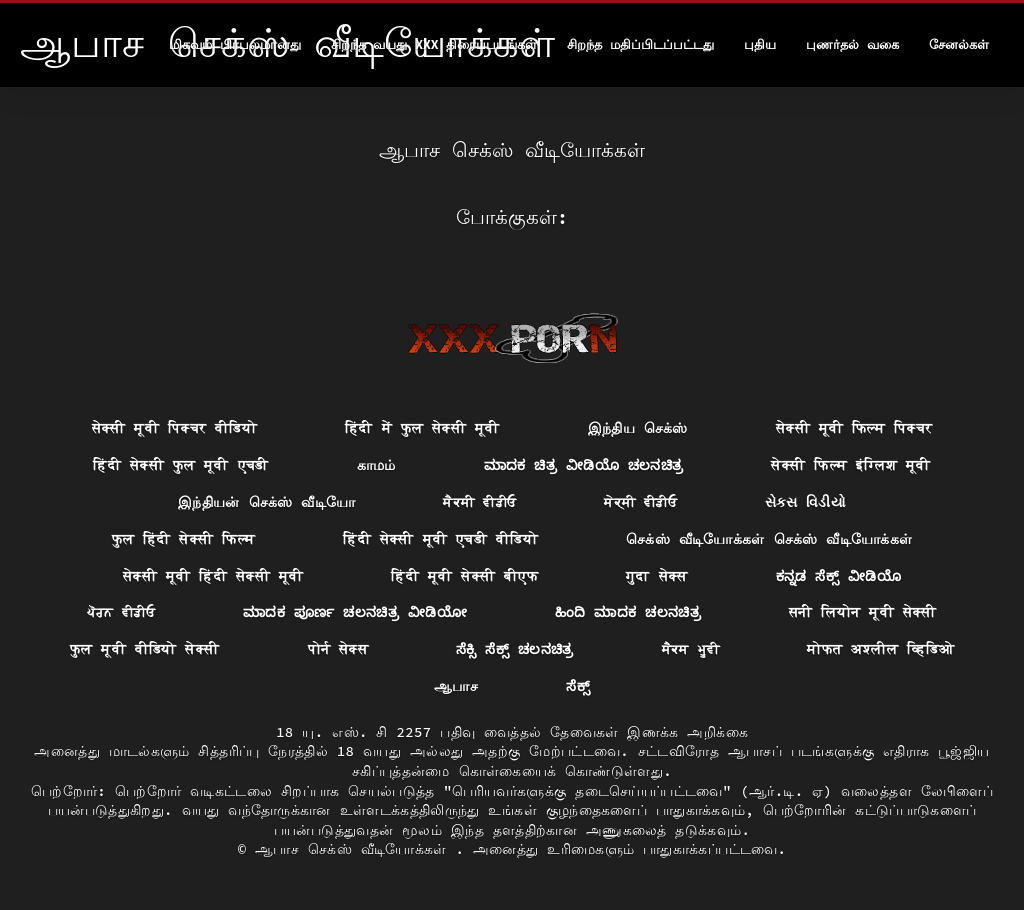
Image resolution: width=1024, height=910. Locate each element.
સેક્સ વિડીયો (805, 502)
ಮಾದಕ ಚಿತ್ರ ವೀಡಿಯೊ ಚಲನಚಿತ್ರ (584, 465)
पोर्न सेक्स (338, 649)
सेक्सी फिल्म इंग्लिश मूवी (850, 465)
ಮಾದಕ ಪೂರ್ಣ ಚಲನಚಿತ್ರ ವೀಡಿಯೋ (355, 612)
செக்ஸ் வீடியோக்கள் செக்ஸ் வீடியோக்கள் (769, 539)
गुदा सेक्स (657, 576)
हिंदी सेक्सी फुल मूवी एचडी (180, 465)
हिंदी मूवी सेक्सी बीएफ (464, 576)
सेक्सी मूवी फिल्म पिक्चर (854, 428)
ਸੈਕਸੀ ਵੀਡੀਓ (479, 502)
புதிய (760, 44)
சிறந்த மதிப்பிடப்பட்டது (640, 44)
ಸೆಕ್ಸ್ (578, 686)
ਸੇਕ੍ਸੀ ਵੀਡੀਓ (640, 502)
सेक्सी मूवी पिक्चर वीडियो (174, 428)
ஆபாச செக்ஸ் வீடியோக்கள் (355, 849)
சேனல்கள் (959, 44)
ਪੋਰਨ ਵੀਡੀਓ (121, 612)
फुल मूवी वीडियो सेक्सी (145, 649)
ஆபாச (456, 686)
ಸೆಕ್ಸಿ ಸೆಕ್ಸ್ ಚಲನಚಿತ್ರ (515, 649)
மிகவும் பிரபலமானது (235, 44)
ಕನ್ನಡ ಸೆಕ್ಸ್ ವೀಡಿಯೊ (838, 576)
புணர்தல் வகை (852, 44)
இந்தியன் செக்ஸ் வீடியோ (266, 502)
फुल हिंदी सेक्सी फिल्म (184, 539)
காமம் (376, 465)
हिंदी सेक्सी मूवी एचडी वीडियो (440, 539)
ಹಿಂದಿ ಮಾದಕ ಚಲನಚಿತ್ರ (628, 612)
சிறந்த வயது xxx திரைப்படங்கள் (434, 44)
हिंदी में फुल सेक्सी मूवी (422, 428)
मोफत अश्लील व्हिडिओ (880, 649)
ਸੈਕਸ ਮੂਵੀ (691, 649)
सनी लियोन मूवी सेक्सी (863, 612)
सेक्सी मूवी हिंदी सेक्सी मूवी (213, 576)
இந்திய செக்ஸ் (638, 428)
